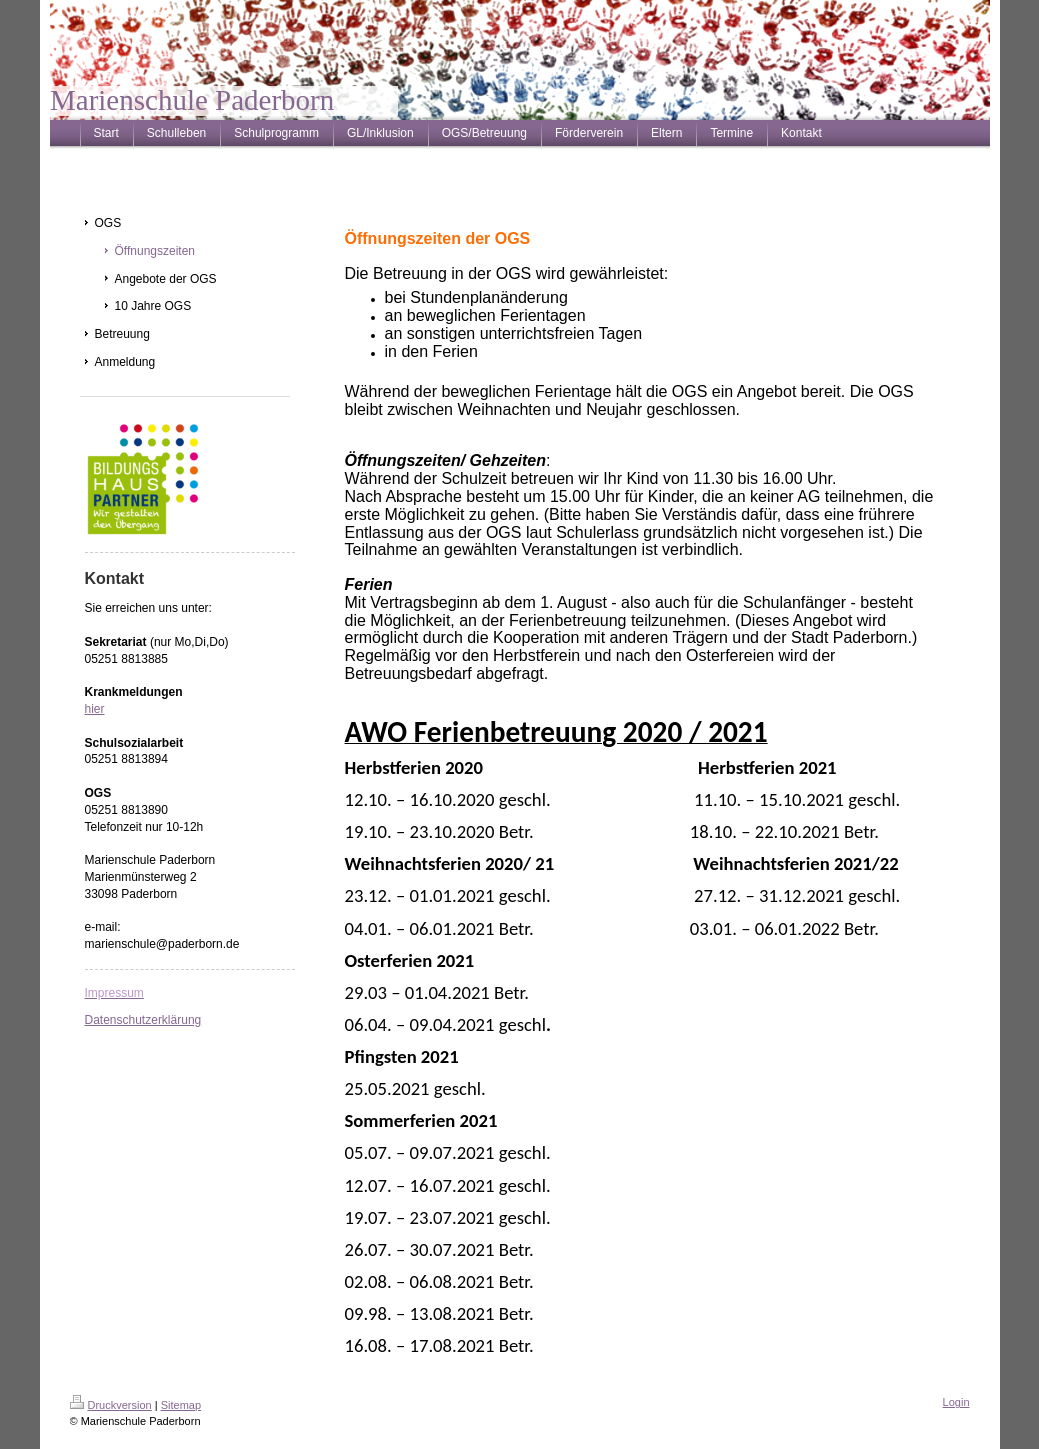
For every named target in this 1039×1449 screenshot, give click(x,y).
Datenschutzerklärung (143, 1020)
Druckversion (111, 1405)
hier (95, 709)
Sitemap (181, 1405)
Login (956, 1402)
